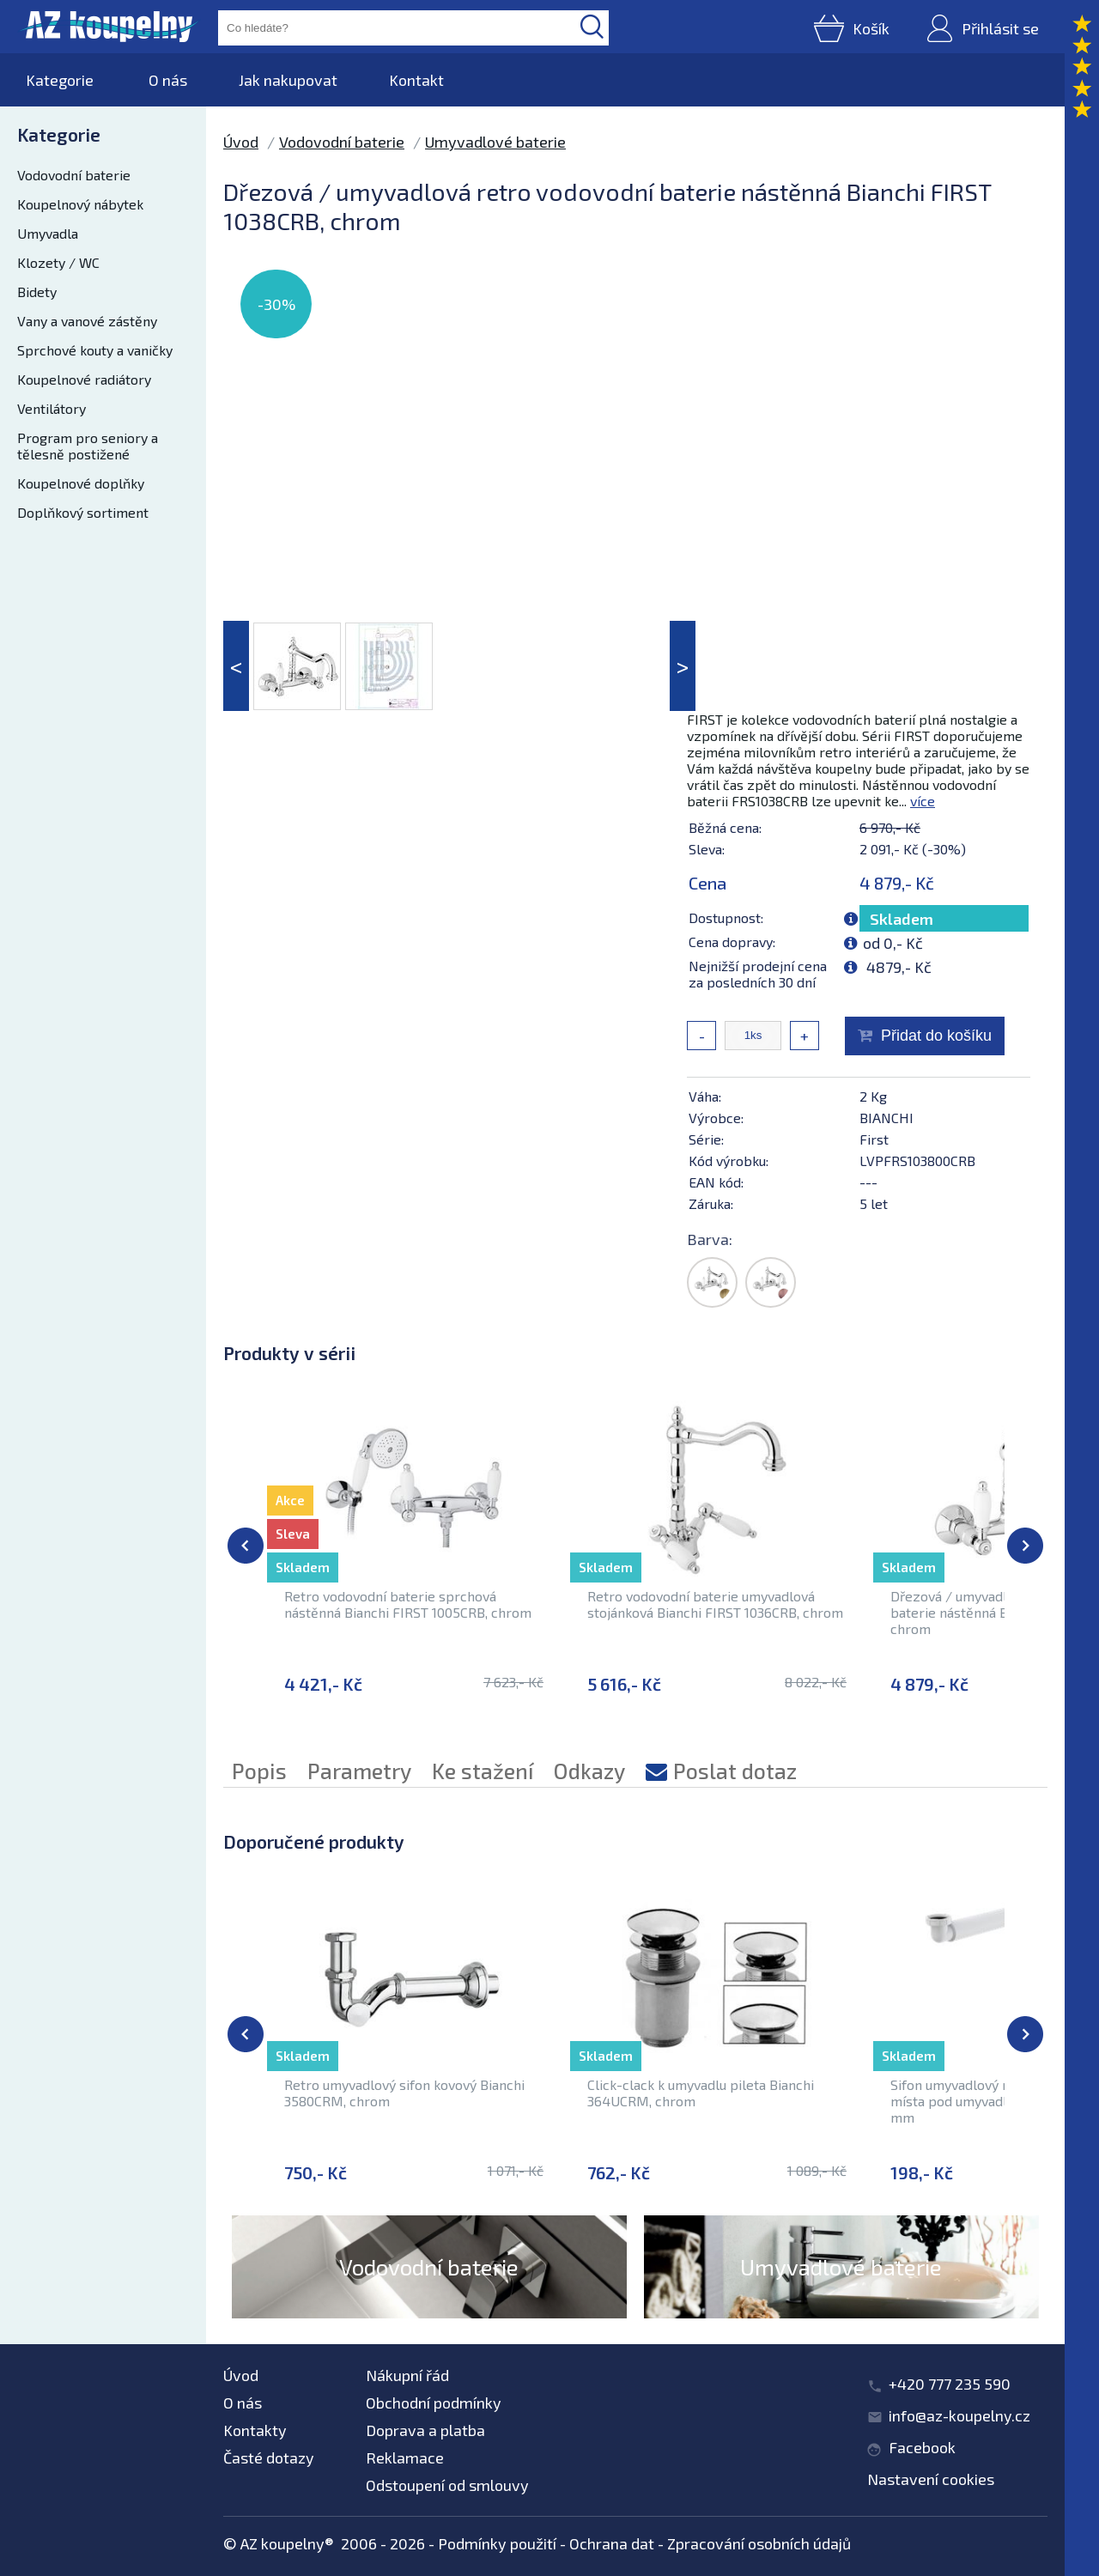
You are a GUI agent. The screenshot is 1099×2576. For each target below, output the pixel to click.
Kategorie (60, 79)
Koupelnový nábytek (80, 204)
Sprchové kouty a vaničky (95, 350)
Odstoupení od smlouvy (447, 2485)
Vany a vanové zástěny (87, 321)
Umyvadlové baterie (495, 141)
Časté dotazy (268, 2457)
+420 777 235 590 (950, 2383)
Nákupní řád (407, 2375)
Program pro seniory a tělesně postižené (87, 445)
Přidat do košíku (936, 1035)
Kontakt (416, 79)
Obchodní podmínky (433, 2402)
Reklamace (405, 2457)
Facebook (922, 2447)
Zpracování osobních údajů (759, 2543)
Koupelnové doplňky (80, 483)
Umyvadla (47, 233)
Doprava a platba (425, 2430)
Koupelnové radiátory (84, 379)
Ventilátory (51, 408)
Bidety (37, 291)
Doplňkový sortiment (83, 512)
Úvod (240, 141)
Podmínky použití (497, 2543)
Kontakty (255, 2430)
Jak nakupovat (288, 79)
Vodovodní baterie (74, 175)
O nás (168, 79)
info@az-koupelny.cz (959, 2415)
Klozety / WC (58, 262)
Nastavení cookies (930, 2479)
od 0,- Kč (893, 942)
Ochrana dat (611, 2543)
